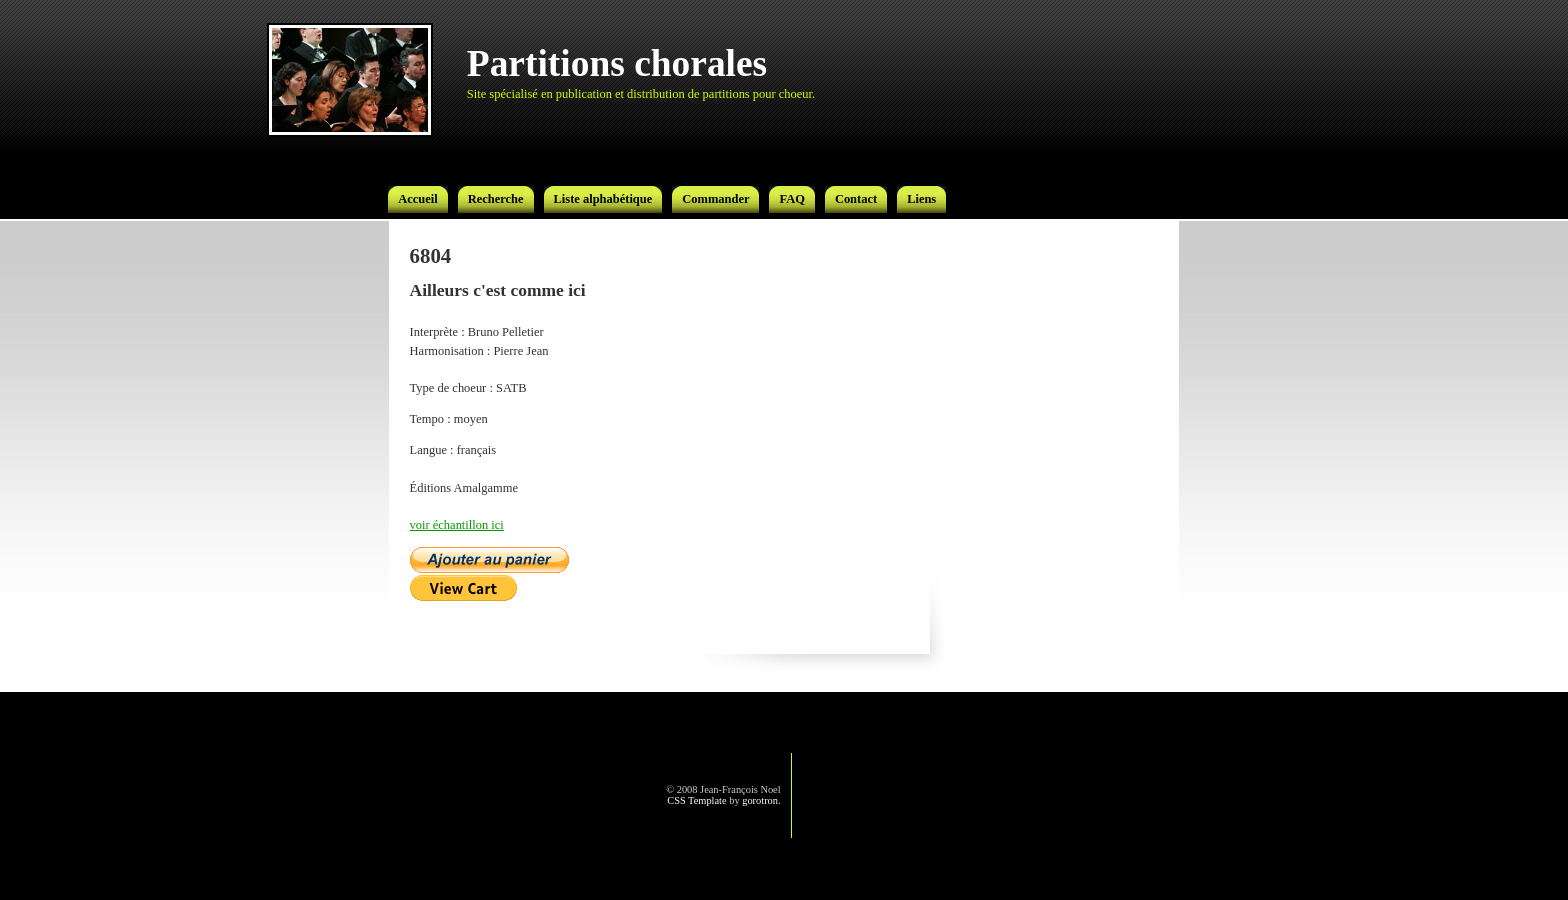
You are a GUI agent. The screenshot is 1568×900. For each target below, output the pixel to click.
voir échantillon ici (457, 525)
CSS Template (696, 800)
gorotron (760, 800)
